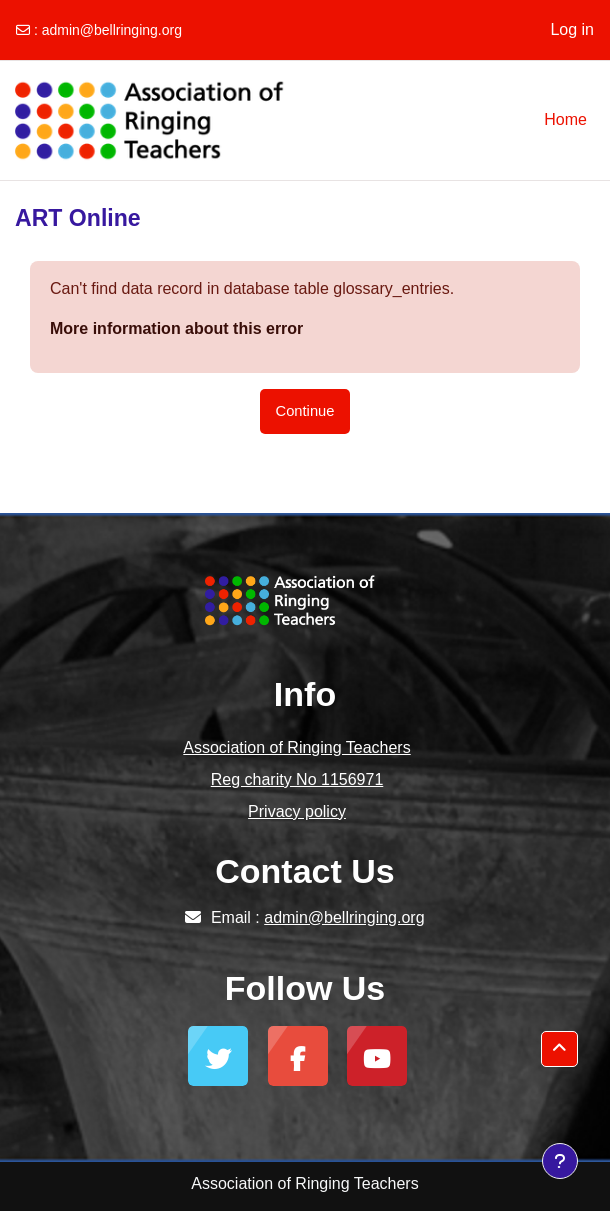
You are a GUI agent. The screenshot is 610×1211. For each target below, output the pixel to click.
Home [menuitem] (565, 119)
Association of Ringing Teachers (296, 747)
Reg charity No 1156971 (297, 779)
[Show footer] (560, 1161)
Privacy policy (297, 811)
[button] (559, 1049)
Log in (572, 29)
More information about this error (176, 328)
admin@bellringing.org (112, 30)
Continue (305, 411)
